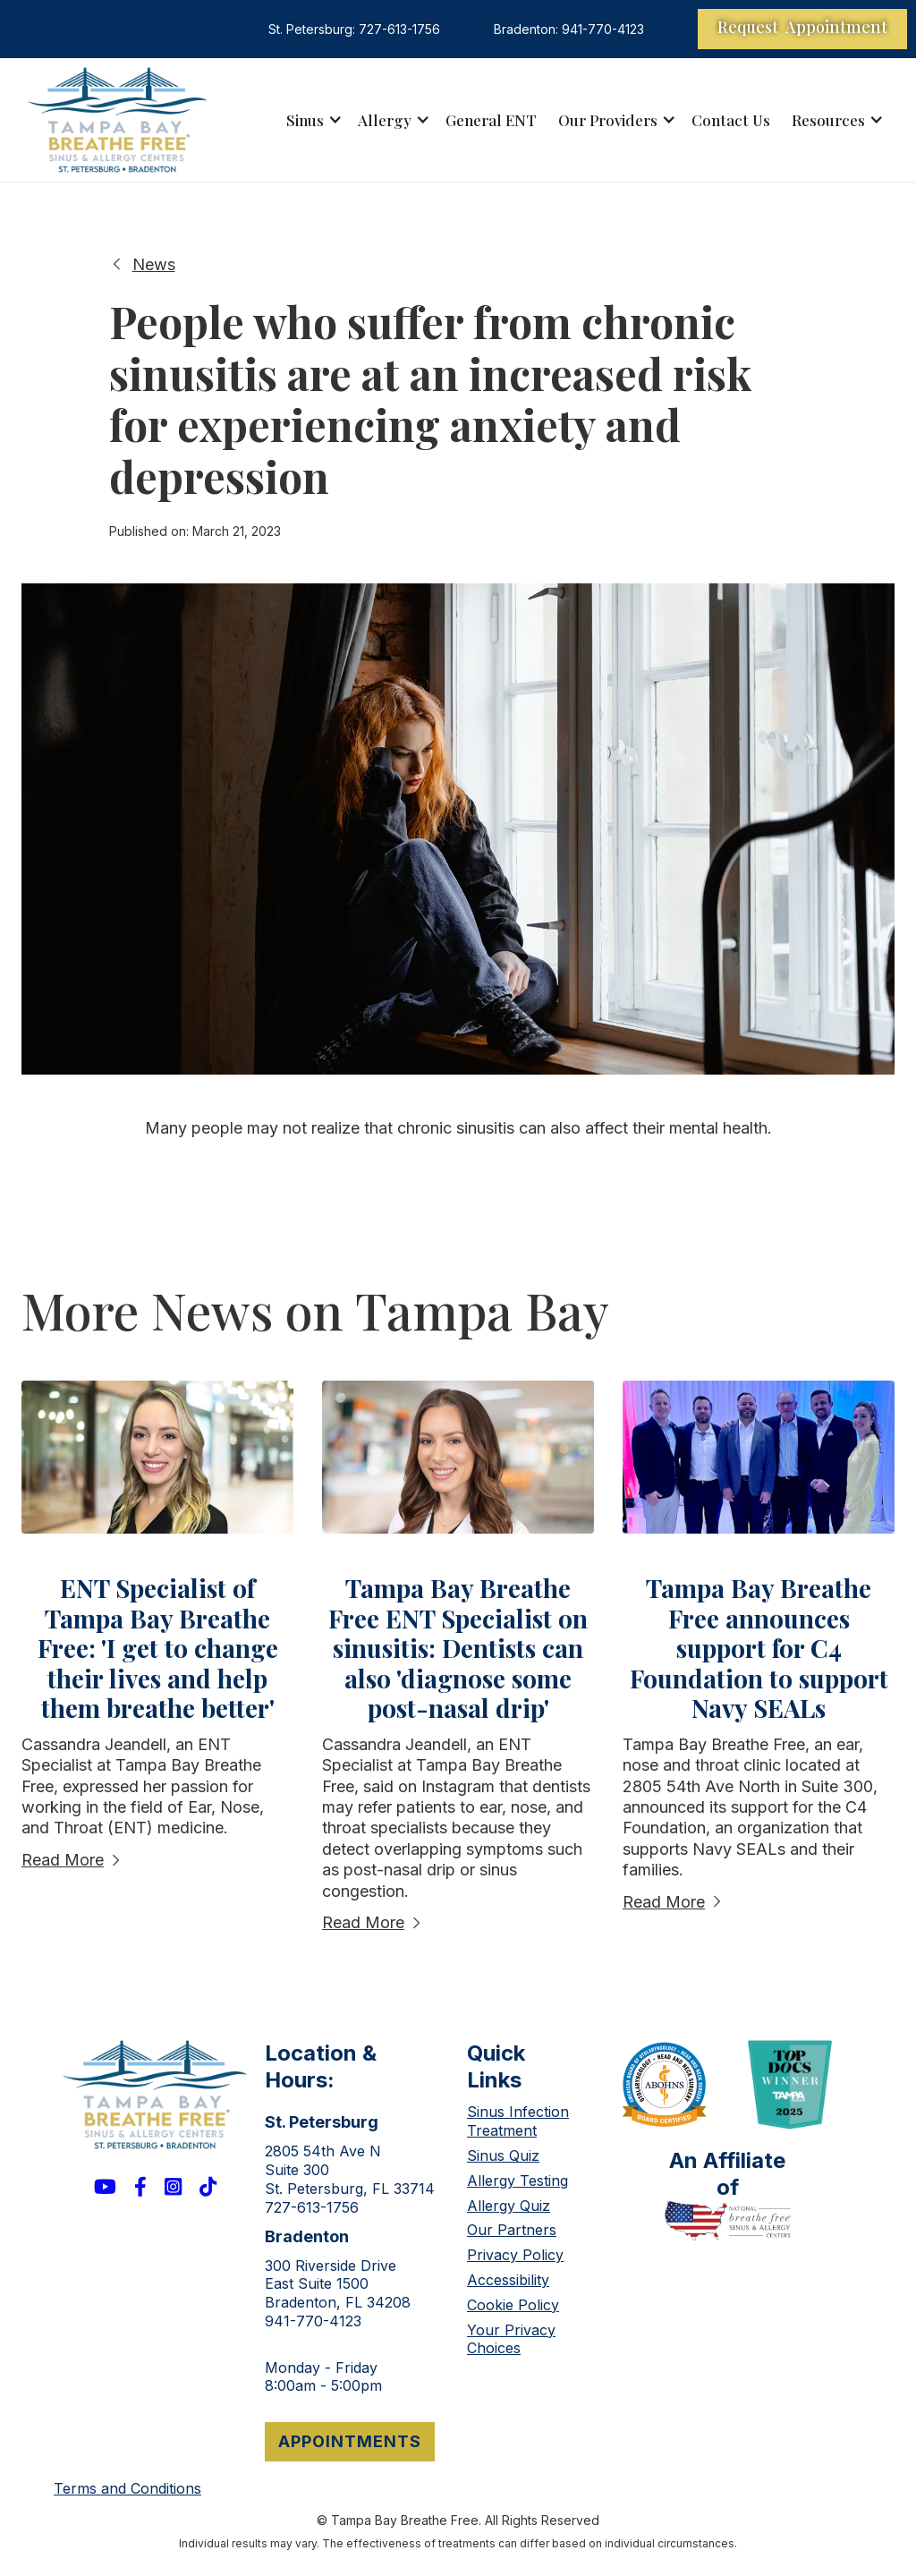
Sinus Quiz (503, 2155)
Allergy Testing (517, 2180)
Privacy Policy (515, 2255)
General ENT (491, 120)
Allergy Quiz (508, 2206)
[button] (311, 120)
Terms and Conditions (127, 2488)
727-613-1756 (312, 2207)
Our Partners (511, 2230)
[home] (117, 120)
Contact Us (730, 120)
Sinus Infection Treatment (518, 2121)
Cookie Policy (513, 2305)
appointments (349, 2441)
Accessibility (508, 2280)
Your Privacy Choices (511, 2339)
